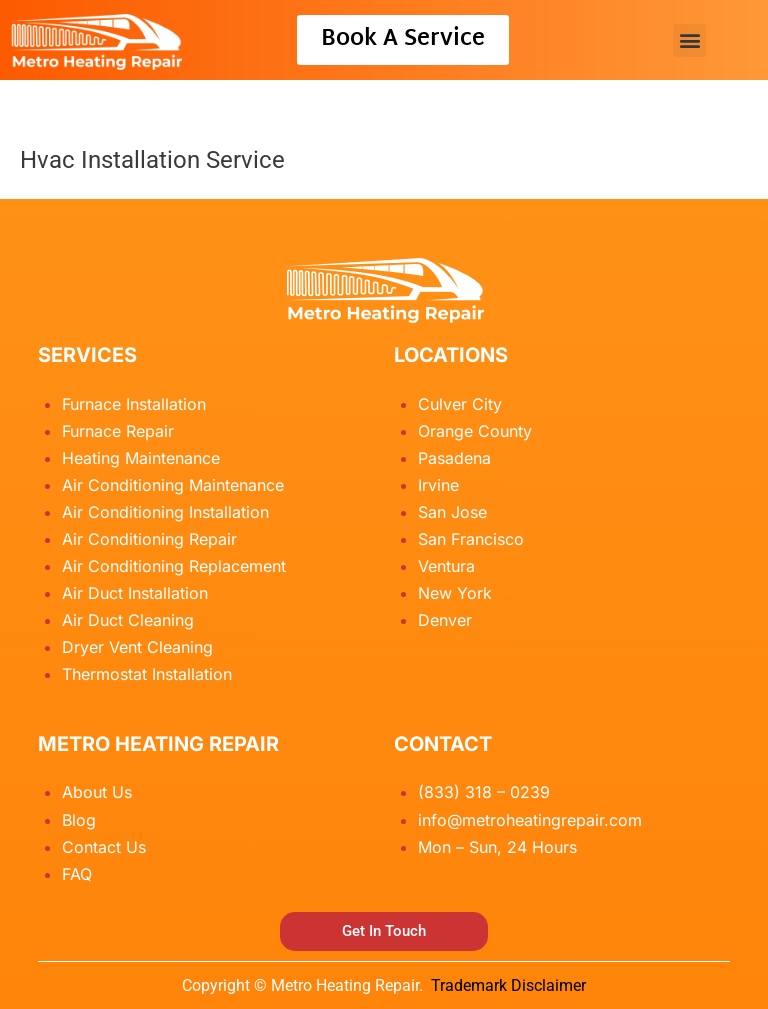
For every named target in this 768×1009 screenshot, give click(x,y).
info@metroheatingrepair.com (530, 820)
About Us (97, 792)
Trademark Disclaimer (508, 985)
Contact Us (104, 847)
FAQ (77, 874)
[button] (689, 40)
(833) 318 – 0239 (484, 792)
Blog (79, 820)
